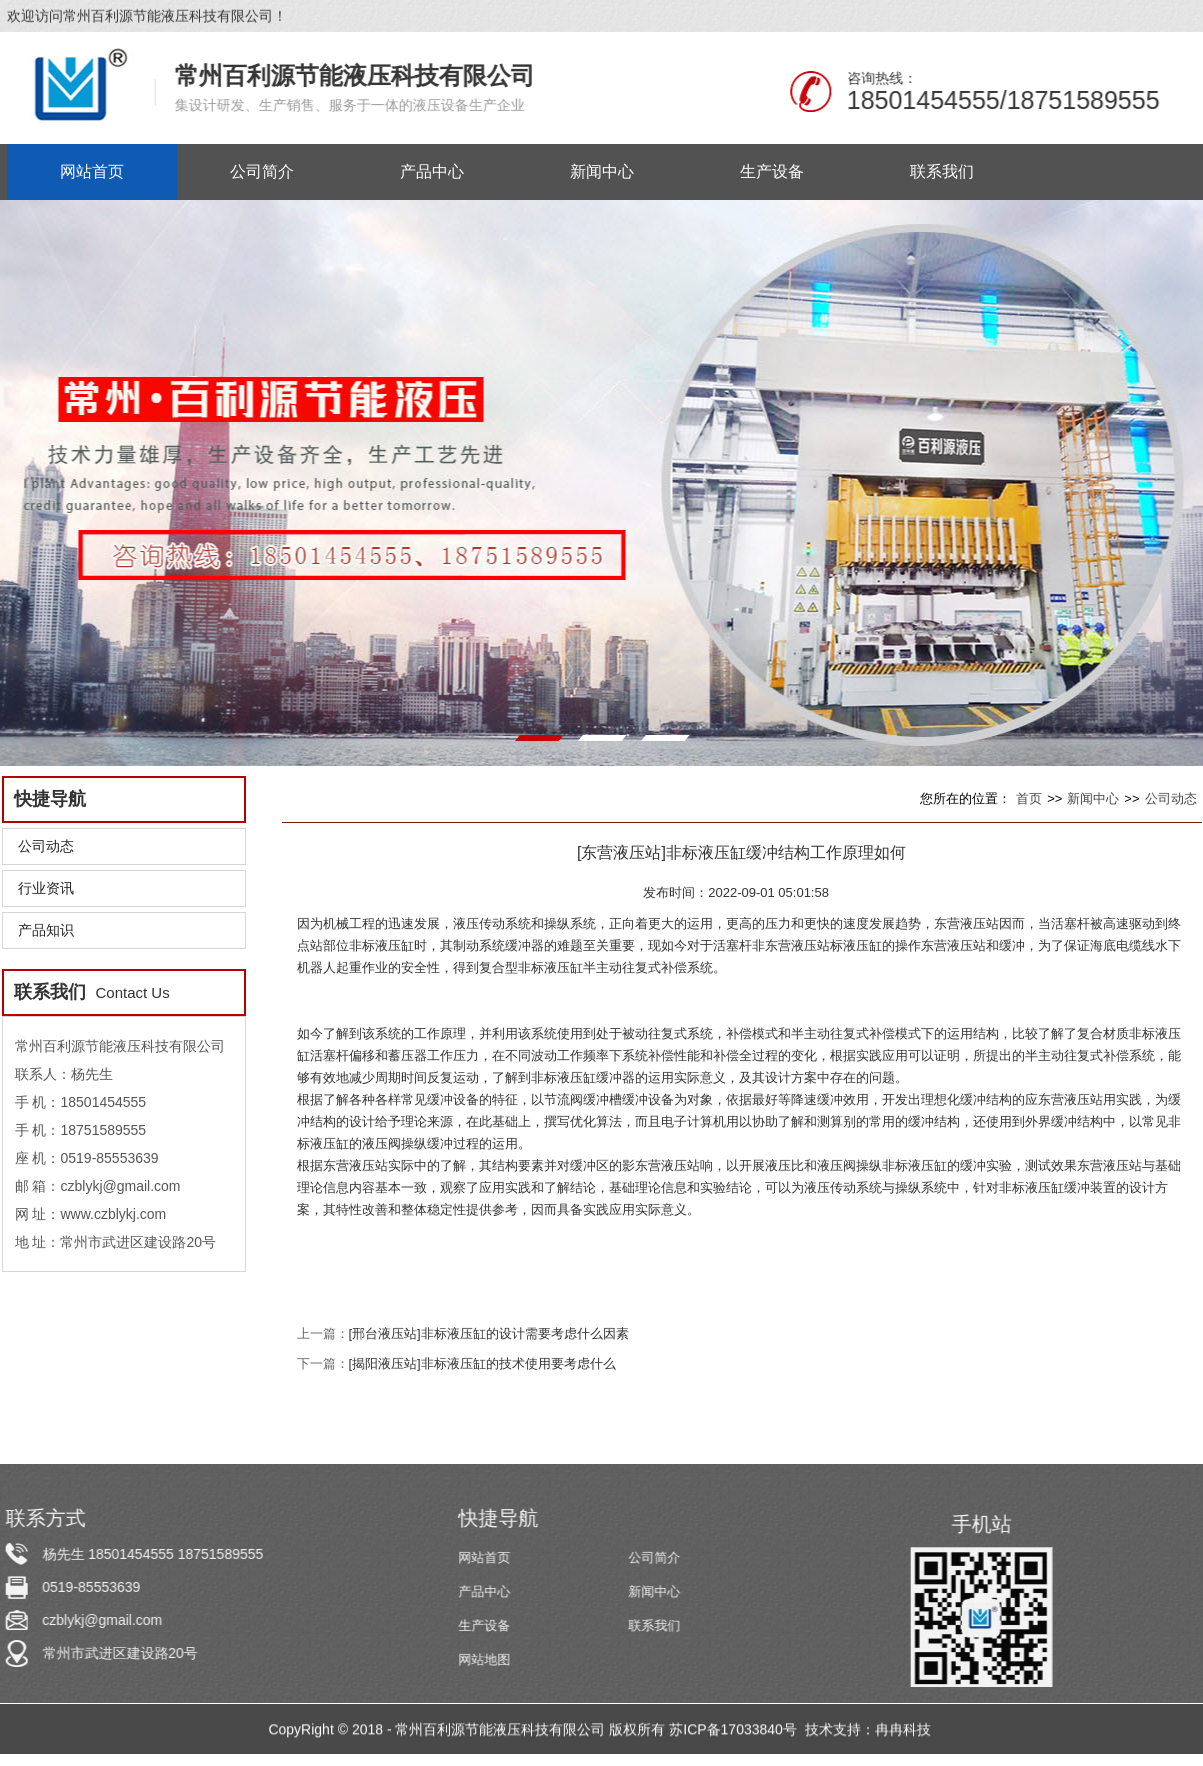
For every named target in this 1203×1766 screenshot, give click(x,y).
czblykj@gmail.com (101, 1620)
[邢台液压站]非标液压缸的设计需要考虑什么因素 (489, 1333)
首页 (1029, 798)
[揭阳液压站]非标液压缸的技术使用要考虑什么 (482, 1363)
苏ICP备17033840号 (735, 1731)
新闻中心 (1093, 798)
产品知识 (46, 930)
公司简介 (655, 1557)
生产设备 (485, 1625)
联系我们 (655, 1625)
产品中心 (485, 1591)
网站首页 (485, 1557)
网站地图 (485, 1659)
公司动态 (46, 846)
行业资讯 (46, 888)
